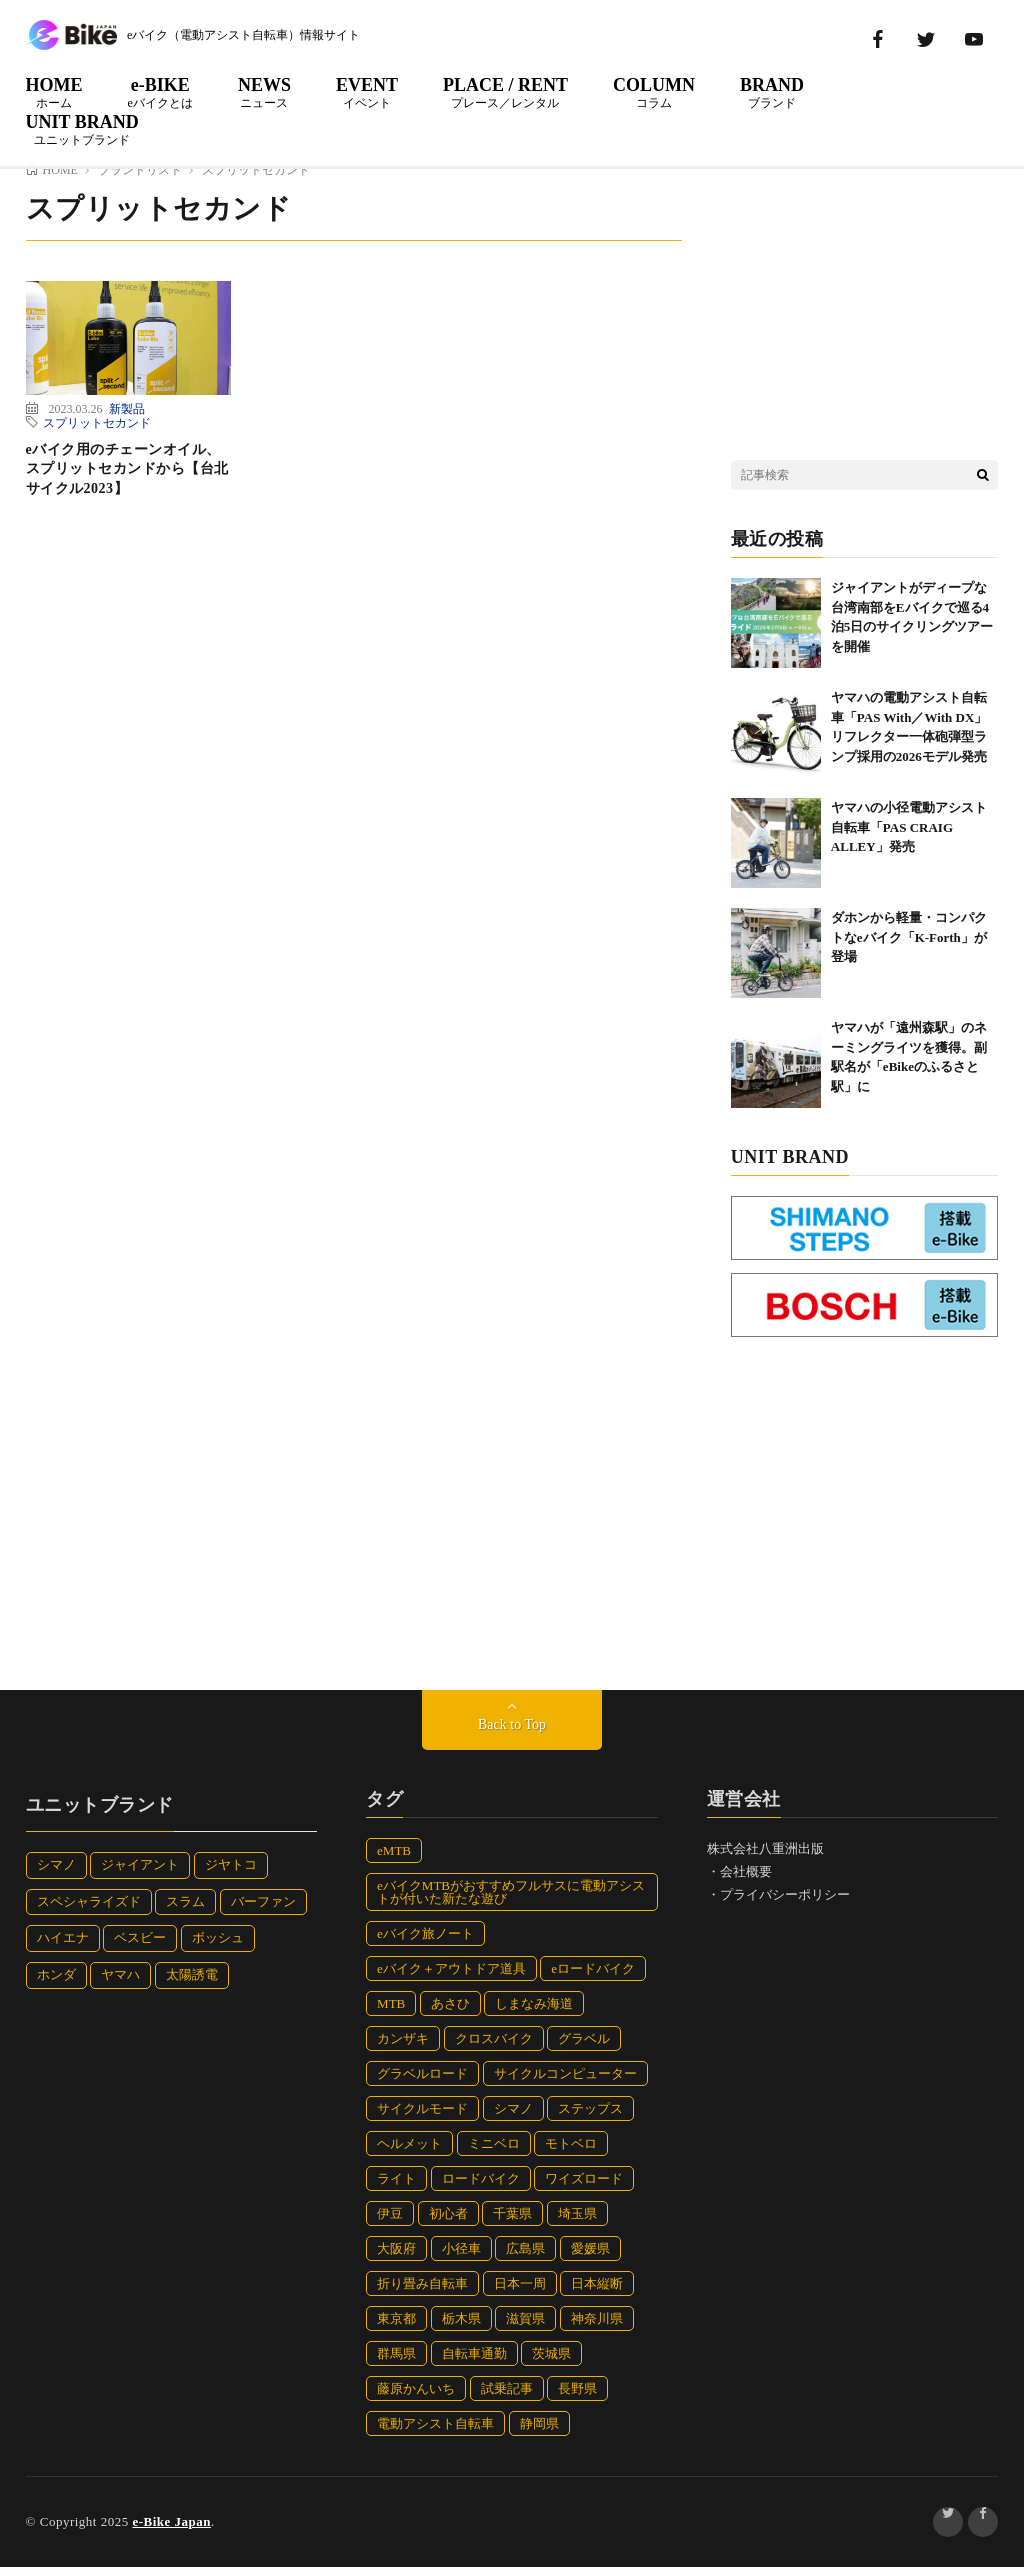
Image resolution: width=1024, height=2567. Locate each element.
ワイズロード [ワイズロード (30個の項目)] (584, 2178)
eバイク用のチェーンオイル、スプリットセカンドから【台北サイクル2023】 (127, 469)
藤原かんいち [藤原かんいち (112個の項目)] (416, 2388)
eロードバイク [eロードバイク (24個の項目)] (593, 1968)
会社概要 (746, 1871)
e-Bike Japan (171, 2521)
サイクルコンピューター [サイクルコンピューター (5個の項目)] (565, 2073)
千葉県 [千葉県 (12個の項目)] (512, 2213)
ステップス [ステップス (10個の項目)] (590, 2108)
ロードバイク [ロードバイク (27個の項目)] (481, 2178)
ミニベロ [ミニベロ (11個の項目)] (494, 2143)
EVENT (367, 92)
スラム (185, 1901)
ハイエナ (63, 1937)
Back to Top (512, 1724)
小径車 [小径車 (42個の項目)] (461, 2248)
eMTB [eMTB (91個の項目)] (394, 1850)
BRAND (772, 92)
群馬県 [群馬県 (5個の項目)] (396, 2353)
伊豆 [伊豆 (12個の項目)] (390, 2213)
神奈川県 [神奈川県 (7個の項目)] (597, 2318)
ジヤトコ (231, 1864)
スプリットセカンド (97, 422)
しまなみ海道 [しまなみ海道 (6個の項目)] (534, 2003)
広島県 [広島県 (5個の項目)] (525, 2248)
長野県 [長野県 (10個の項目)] (577, 2388)
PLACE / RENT (505, 92)
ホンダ (56, 1974)
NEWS (264, 92)
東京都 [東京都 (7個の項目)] (396, 2318)
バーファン (263, 1901)
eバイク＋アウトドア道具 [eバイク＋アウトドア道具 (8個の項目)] (451, 1968)
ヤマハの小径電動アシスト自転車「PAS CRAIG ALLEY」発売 (909, 827)
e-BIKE (160, 92)
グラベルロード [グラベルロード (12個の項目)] (422, 2073)
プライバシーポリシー (785, 1894)
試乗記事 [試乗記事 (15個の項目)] (507, 2388)
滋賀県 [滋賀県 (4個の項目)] (525, 2318)
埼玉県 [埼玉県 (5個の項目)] (577, 2213)
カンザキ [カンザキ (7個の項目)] (403, 2038)
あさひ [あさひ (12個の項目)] (450, 2003)
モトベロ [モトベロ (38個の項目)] (571, 2143)
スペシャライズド (89, 1901)
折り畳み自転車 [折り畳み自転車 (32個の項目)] (422, 2283)
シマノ (56, 1864)
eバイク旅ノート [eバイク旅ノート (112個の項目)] (425, 1933)
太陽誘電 (192, 1974)
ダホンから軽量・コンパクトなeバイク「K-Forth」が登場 (909, 937)
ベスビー (140, 1937)
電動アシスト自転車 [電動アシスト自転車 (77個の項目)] (435, 2423)
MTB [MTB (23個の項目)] (391, 2003)
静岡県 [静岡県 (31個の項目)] (539, 2423)
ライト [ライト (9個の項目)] (396, 2178)
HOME (54, 92)
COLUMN (654, 92)
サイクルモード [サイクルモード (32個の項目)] (422, 2108)
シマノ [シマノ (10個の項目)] (513, 2108)
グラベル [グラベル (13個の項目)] (584, 2038)
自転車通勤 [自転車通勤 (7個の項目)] (474, 2353)
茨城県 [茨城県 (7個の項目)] (551, 2353)
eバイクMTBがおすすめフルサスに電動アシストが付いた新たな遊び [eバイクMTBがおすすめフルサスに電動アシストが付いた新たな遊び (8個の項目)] (511, 1892)
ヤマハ (120, 1974)
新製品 (127, 408)
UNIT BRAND (82, 129)
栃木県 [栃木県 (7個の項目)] (461, 2318)
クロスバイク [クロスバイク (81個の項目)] (494, 2038)
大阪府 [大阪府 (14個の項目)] (396, 2248)
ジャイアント (140, 1864)
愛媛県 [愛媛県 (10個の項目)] (590, 2248)
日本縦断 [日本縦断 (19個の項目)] (597, 2283)
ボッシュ (218, 1937)
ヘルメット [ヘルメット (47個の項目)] (409, 2143)
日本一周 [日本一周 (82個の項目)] (520, 2283)
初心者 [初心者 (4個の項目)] (448, 2213)
